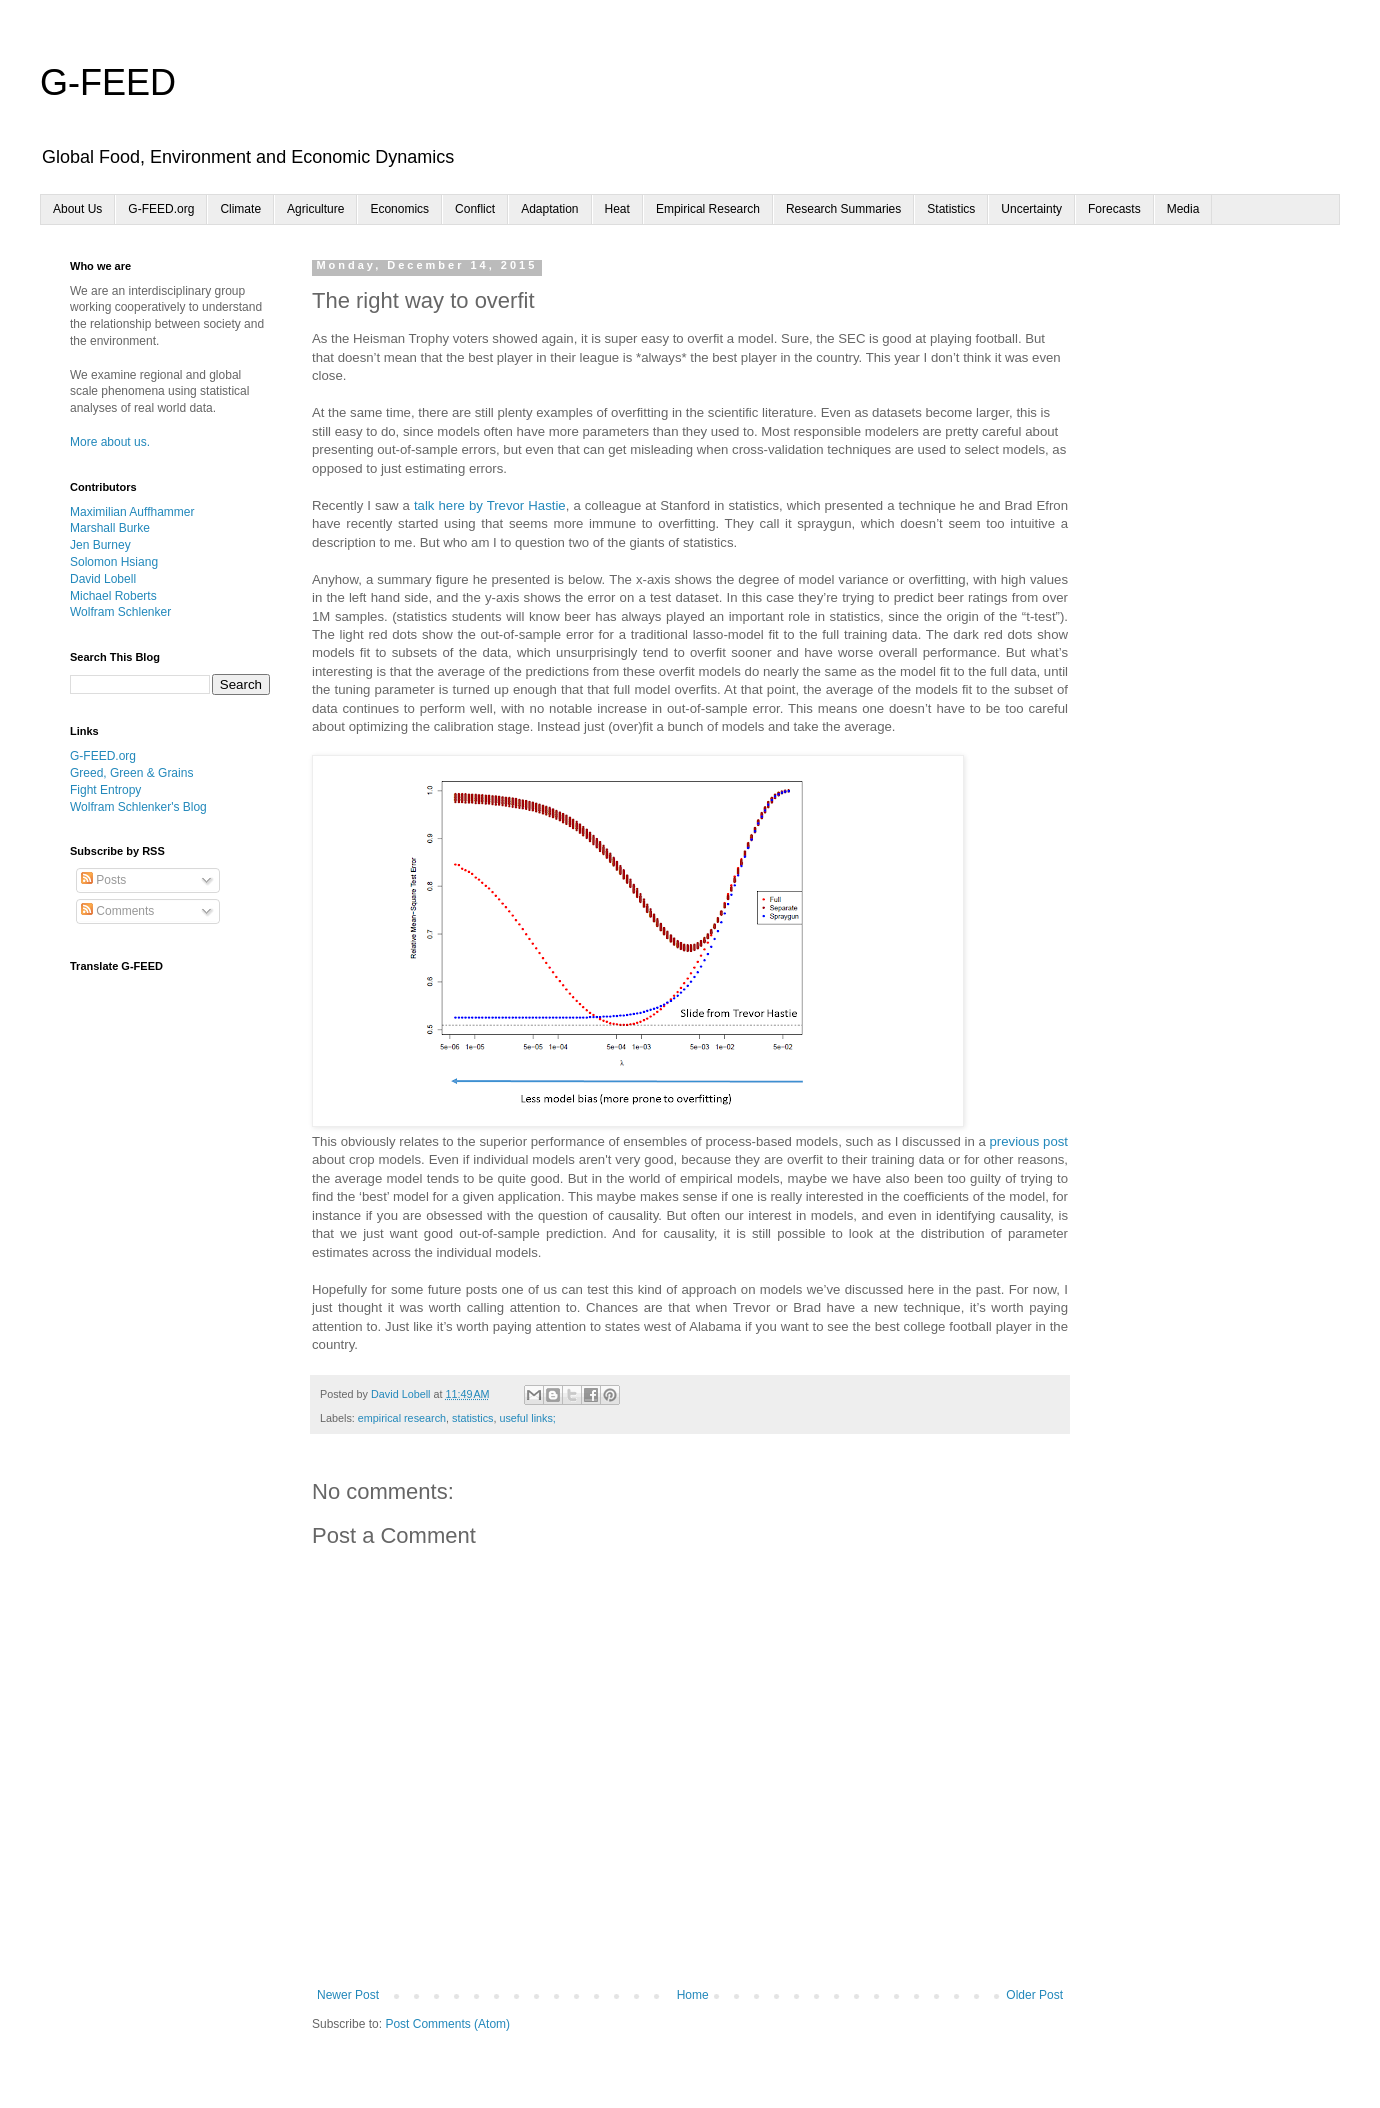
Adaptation (549, 209)
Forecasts (1114, 209)
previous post (1029, 1141)
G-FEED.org (161, 209)
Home (693, 1995)
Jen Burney (100, 545)
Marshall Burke (110, 528)
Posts (103, 880)
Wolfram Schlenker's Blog (138, 807)
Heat (617, 209)
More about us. (110, 442)
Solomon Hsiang (114, 562)
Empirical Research (708, 209)
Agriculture (315, 209)
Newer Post (348, 1995)
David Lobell (103, 579)
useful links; (527, 1418)
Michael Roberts (113, 596)
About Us (77, 209)
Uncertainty (1031, 209)
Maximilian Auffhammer (132, 512)
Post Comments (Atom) (447, 2024)
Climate (240, 209)
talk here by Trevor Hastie (490, 505)
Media (1183, 209)
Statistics (951, 209)
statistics (472, 1418)
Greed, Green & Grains (131, 773)
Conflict (475, 209)
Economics (399, 209)
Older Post (1034, 1995)
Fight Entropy (105, 790)
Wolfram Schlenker (120, 612)
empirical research (402, 1418)
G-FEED (108, 82)
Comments (117, 911)
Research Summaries (843, 209)
